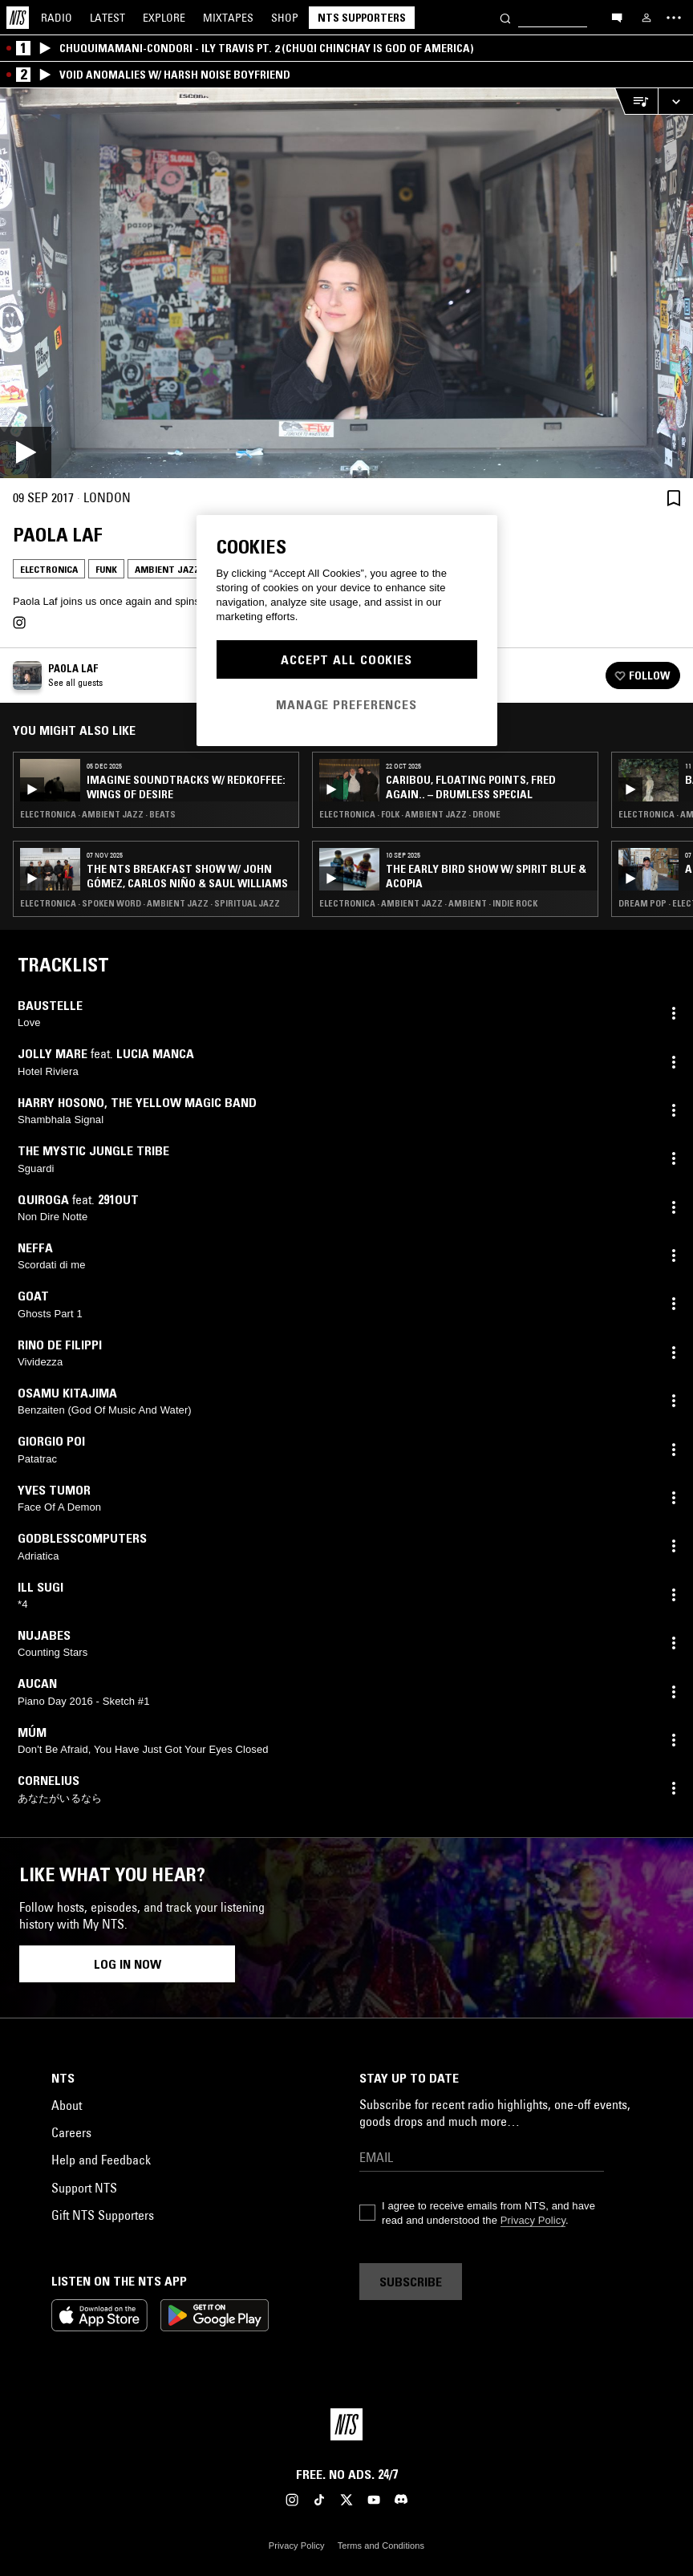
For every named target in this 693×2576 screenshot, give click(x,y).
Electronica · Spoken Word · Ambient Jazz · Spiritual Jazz (150, 903)
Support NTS (84, 2188)
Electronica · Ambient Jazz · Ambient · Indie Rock (428, 903)
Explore (164, 17)
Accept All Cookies (346, 659)
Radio (56, 17)
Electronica (49, 569)
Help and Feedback (101, 2160)
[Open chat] (617, 17)
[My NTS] (646, 17)
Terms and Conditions (381, 2545)
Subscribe (410, 2282)
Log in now (127, 1964)
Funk (106, 569)
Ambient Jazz (167, 569)
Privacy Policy (532, 2220)
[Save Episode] (673, 497)
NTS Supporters (362, 17)
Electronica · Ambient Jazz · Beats (98, 814)
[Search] (505, 17)
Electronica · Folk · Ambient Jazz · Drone (409, 814)
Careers (71, 2132)
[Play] (346, 283)
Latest (107, 17)
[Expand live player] (675, 101)
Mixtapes (228, 17)
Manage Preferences (346, 704)
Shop (284, 17)
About (66, 2105)
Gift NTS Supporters (102, 2215)
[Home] (17, 17)
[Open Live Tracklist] (636, 101)
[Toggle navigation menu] (674, 17)
